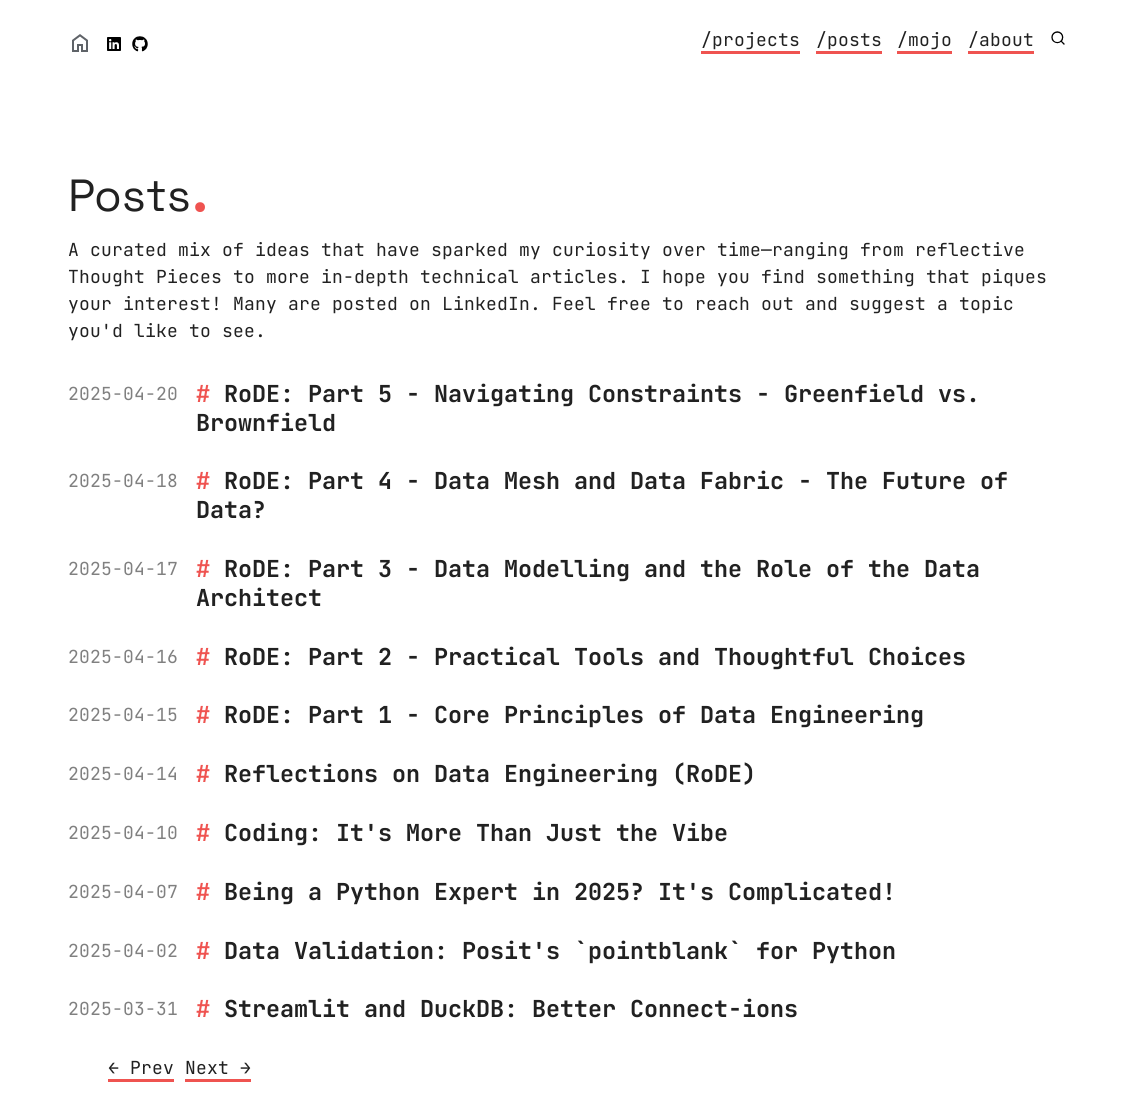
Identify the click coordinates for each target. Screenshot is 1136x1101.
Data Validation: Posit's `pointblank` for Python (560, 950)
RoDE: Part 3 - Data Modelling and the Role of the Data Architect (588, 583)
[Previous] (141, 1069)
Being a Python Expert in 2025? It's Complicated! (560, 891)
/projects (750, 39)
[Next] (218, 1069)
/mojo (924, 39)
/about (1001, 39)
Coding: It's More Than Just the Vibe (476, 832)
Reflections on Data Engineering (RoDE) (490, 773)
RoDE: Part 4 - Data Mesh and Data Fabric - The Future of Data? (602, 495)
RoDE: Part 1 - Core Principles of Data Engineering (574, 714)
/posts (849, 39)
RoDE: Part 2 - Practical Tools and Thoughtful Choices (595, 656)
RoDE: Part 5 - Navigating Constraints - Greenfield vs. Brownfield (588, 408)
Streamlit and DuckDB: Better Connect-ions (511, 1008)
